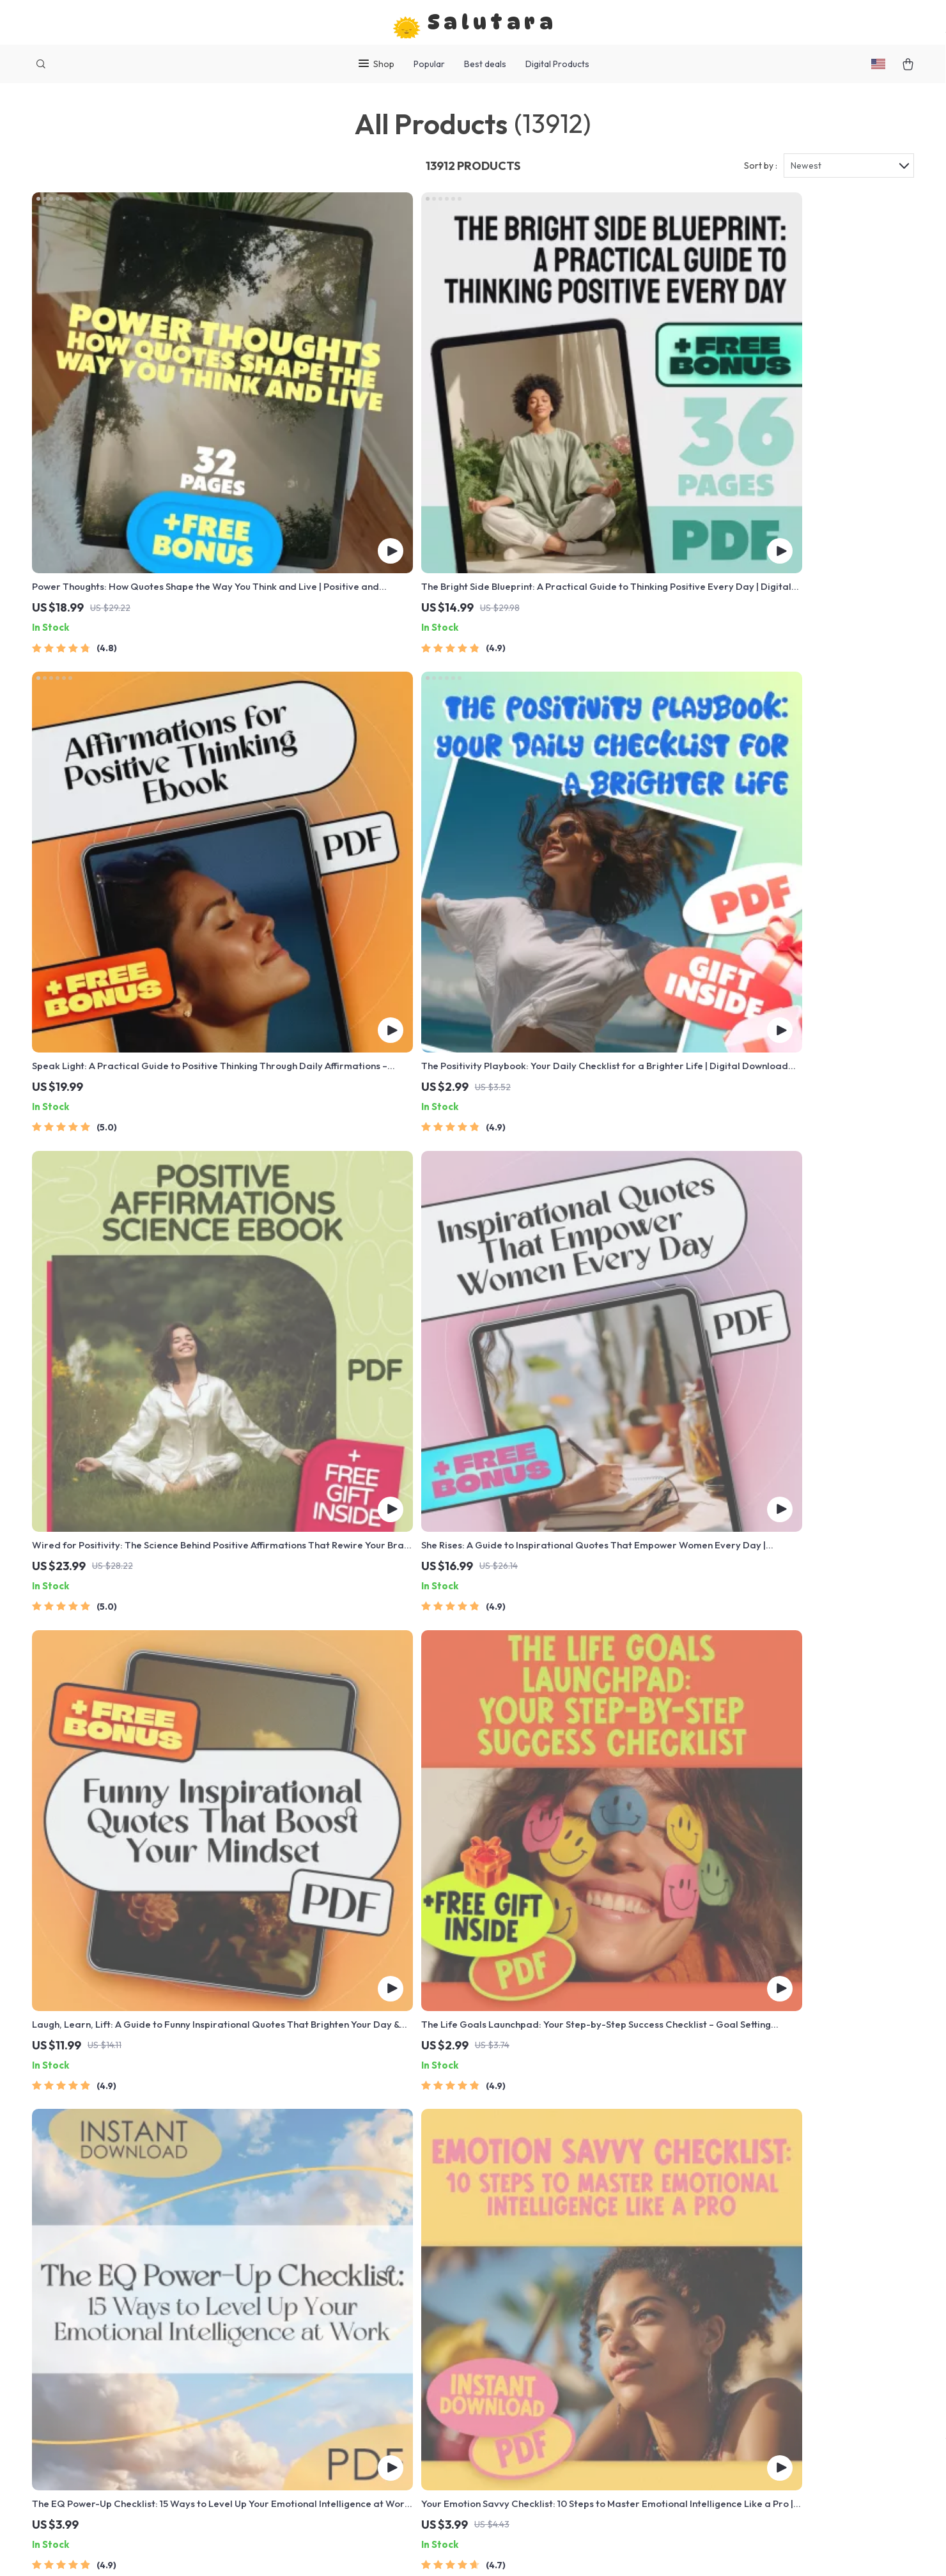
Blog (348, 2246)
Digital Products (557, 64)
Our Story (360, 2267)
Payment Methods (555, 2330)
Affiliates (358, 2373)
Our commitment (727, 2333)
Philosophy (362, 2457)
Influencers (363, 2351)
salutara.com (719, 2246)
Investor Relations (379, 2394)
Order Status (544, 2351)
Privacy (531, 2551)
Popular (429, 64)
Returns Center (549, 2309)
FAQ (524, 2288)
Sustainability (368, 2436)
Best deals (485, 64)
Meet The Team (372, 2288)
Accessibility (574, 2551)
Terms (504, 2551)
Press (351, 2330)
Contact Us (540, 2246)
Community (362, 2478)
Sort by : (760, 174)
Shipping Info (544, 2267)
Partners (358, 2415)
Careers (356, 2309)
